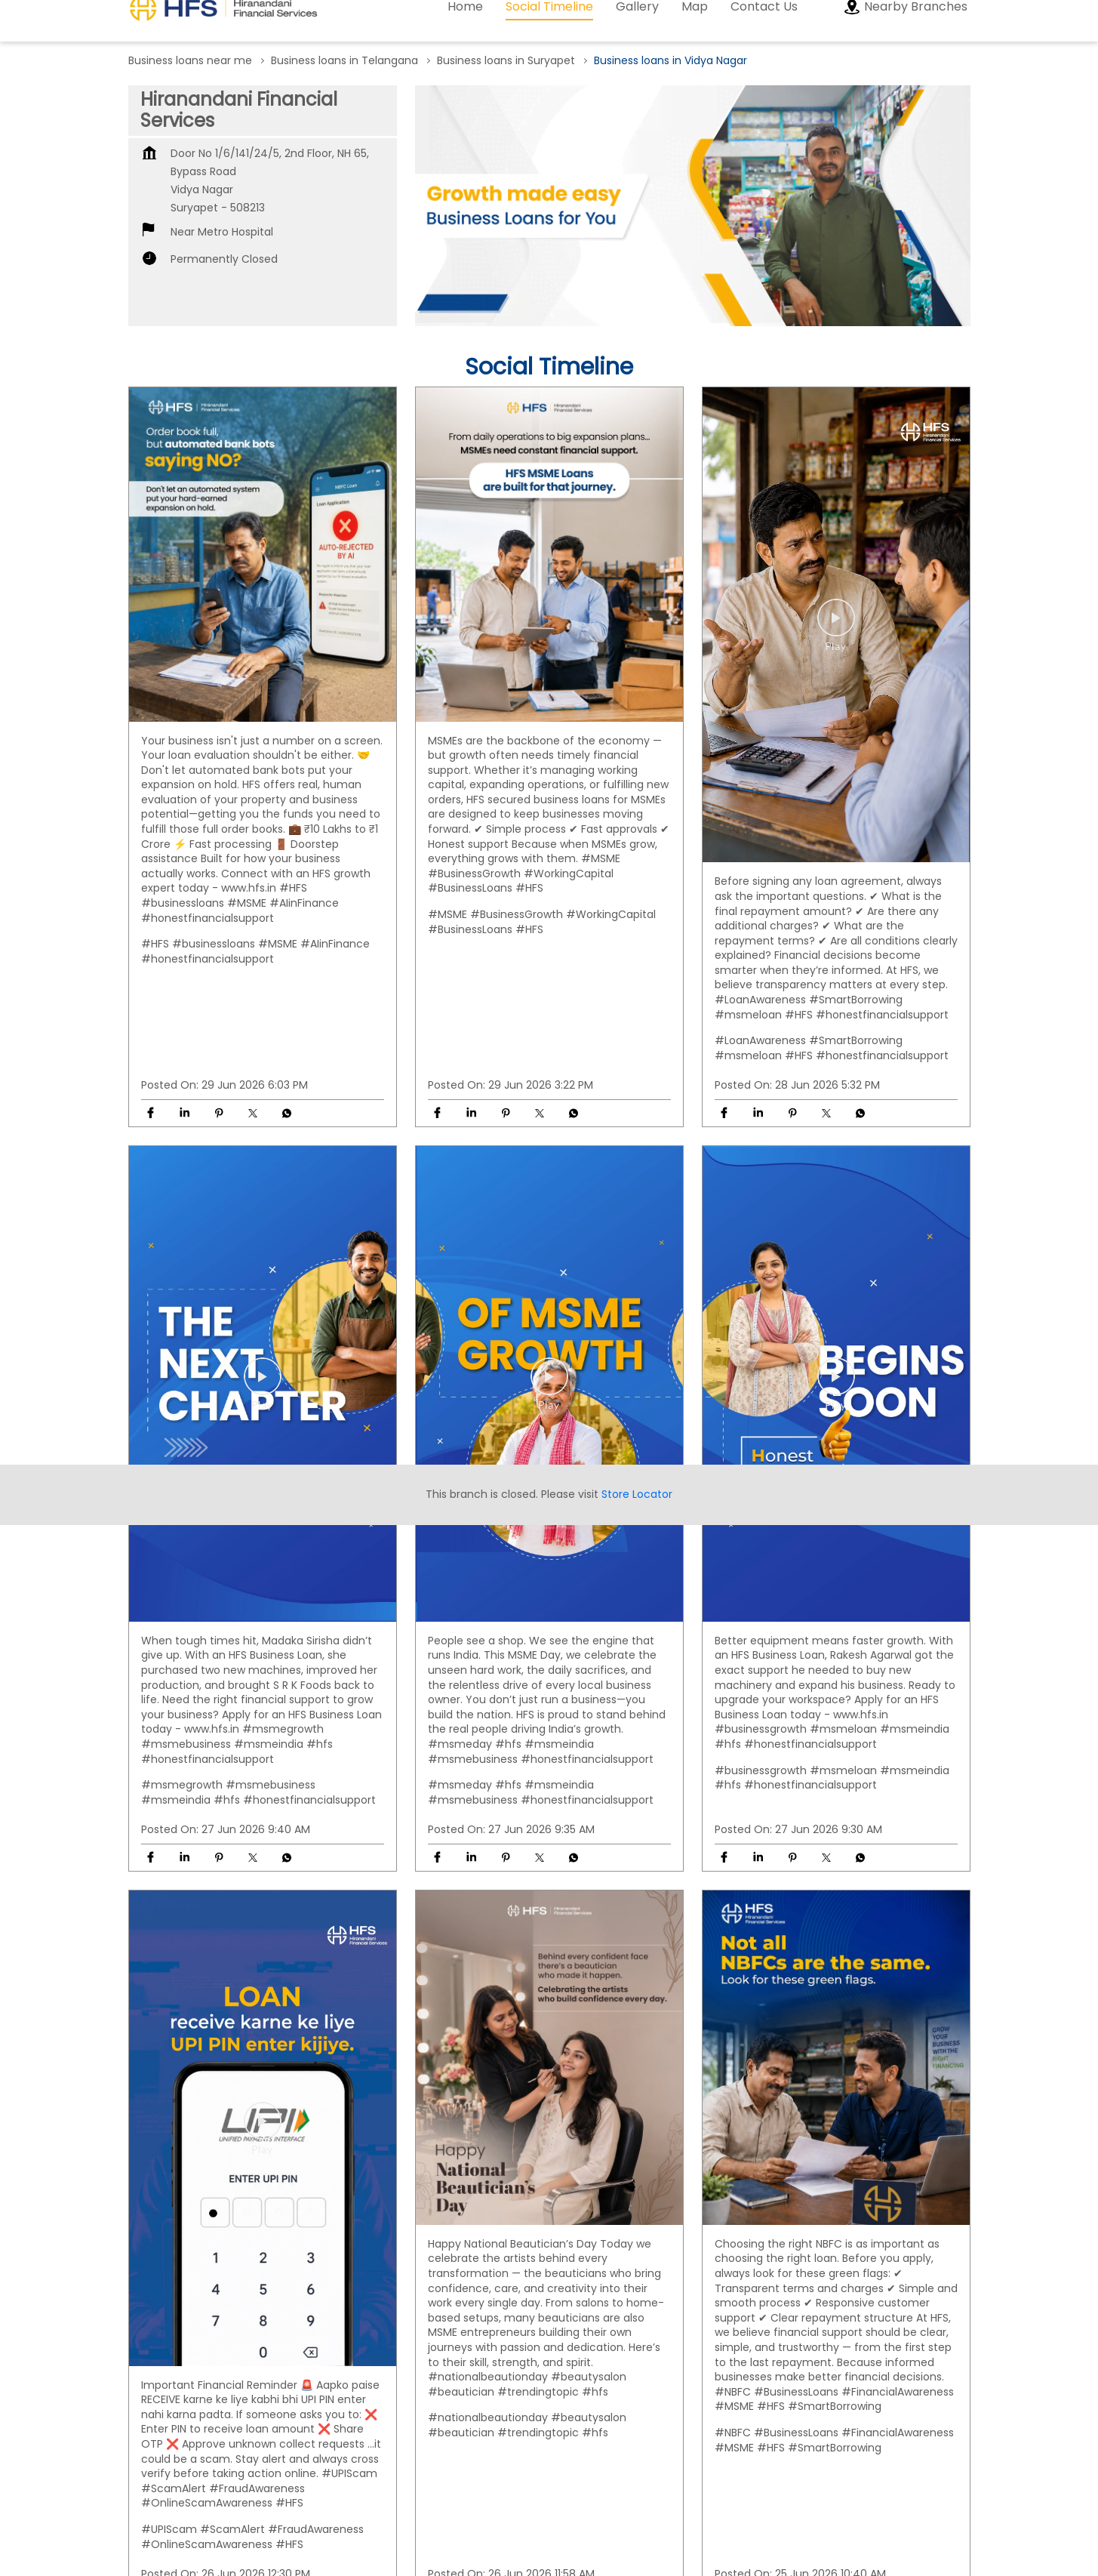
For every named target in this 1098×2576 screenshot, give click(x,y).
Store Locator (636, 1257)
